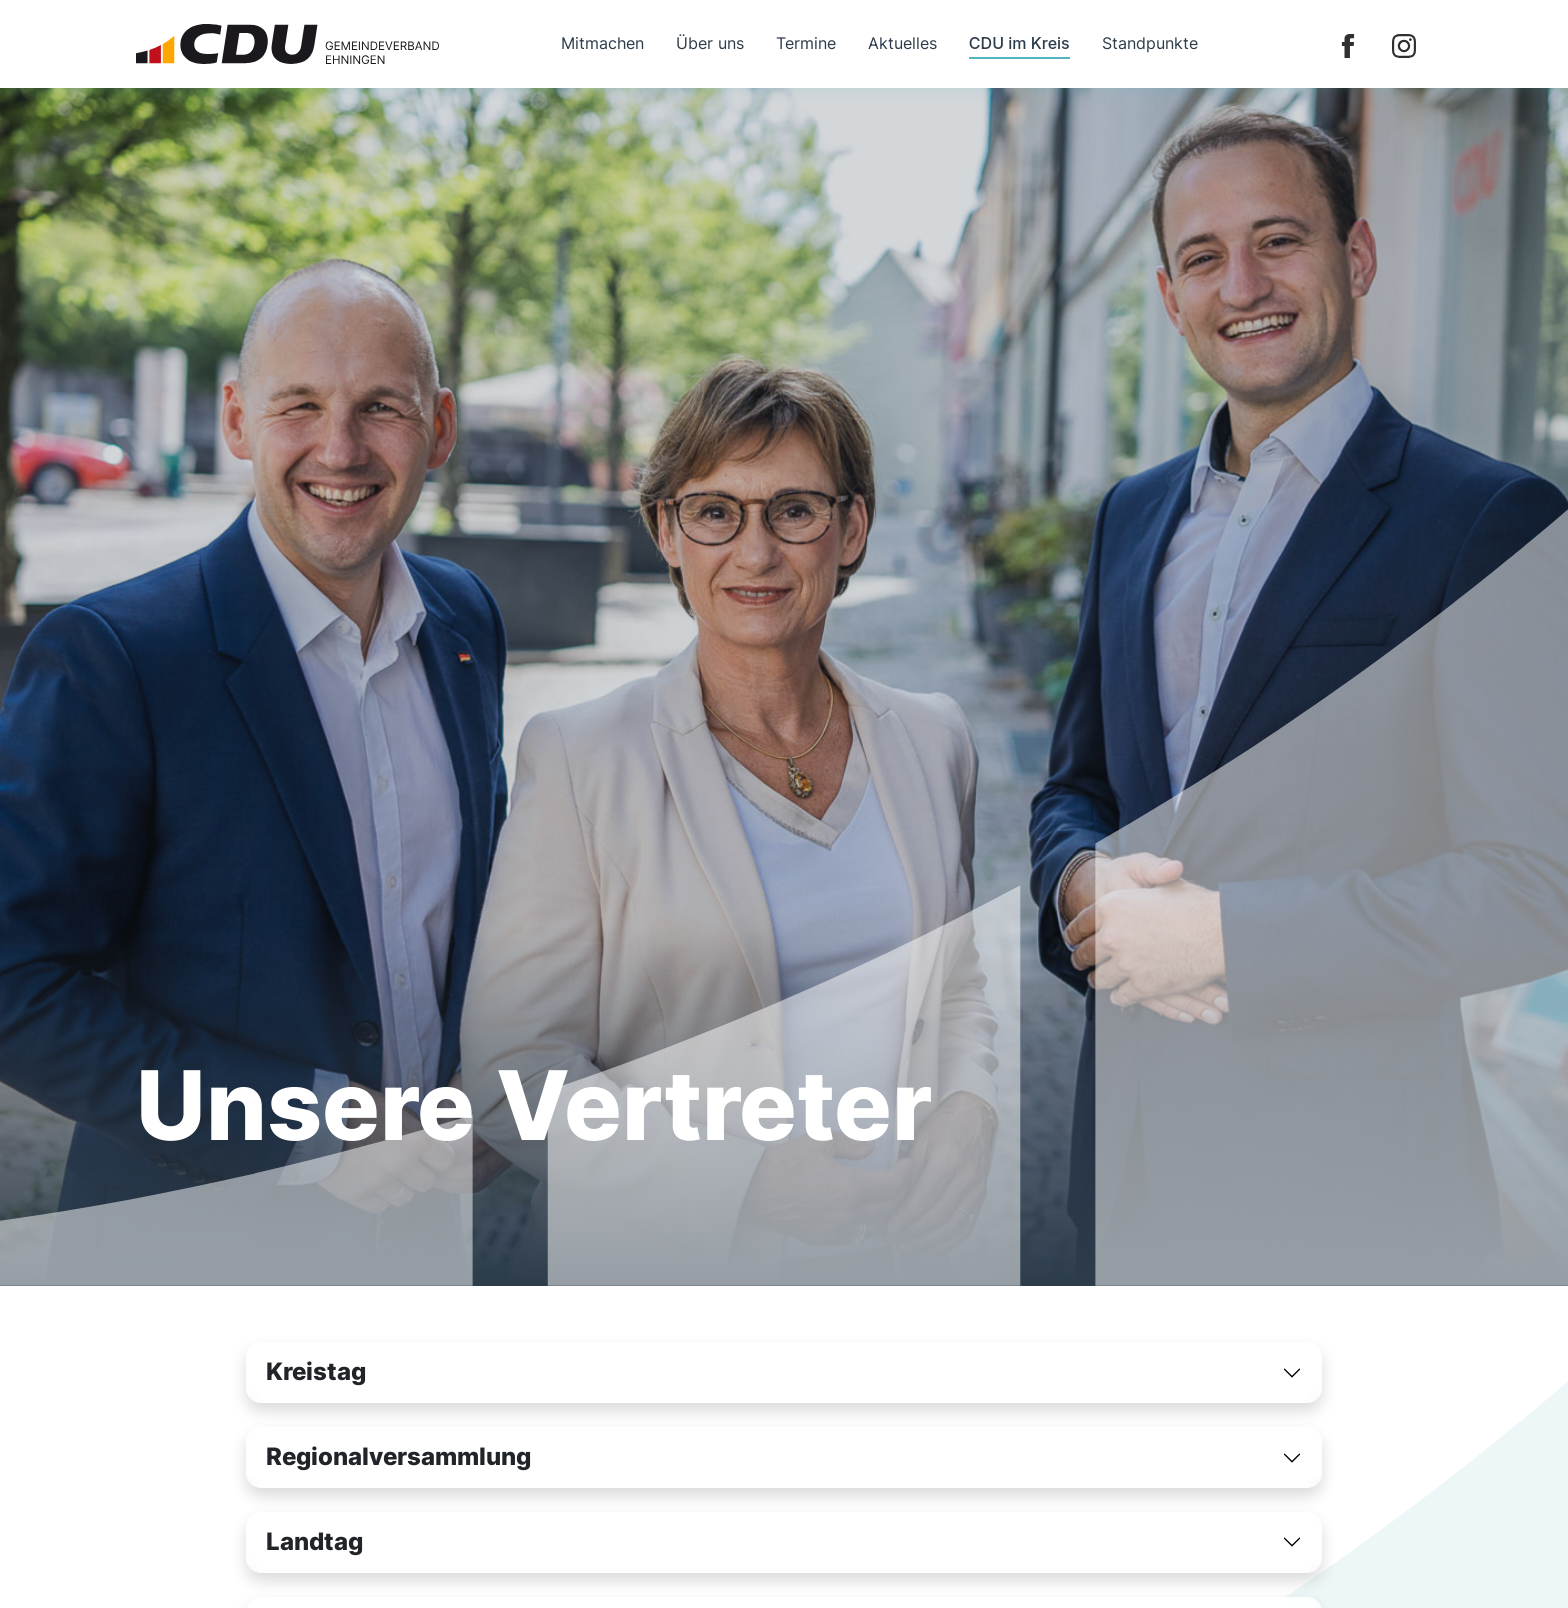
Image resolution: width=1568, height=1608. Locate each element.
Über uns (710, 43)
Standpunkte (1150, 43)
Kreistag (316, 1371)
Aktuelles (902, 43)
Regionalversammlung (398, 1456)
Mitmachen (602, 43)
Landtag (314, 1541)
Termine (806, 43)
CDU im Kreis (1019, 43)
